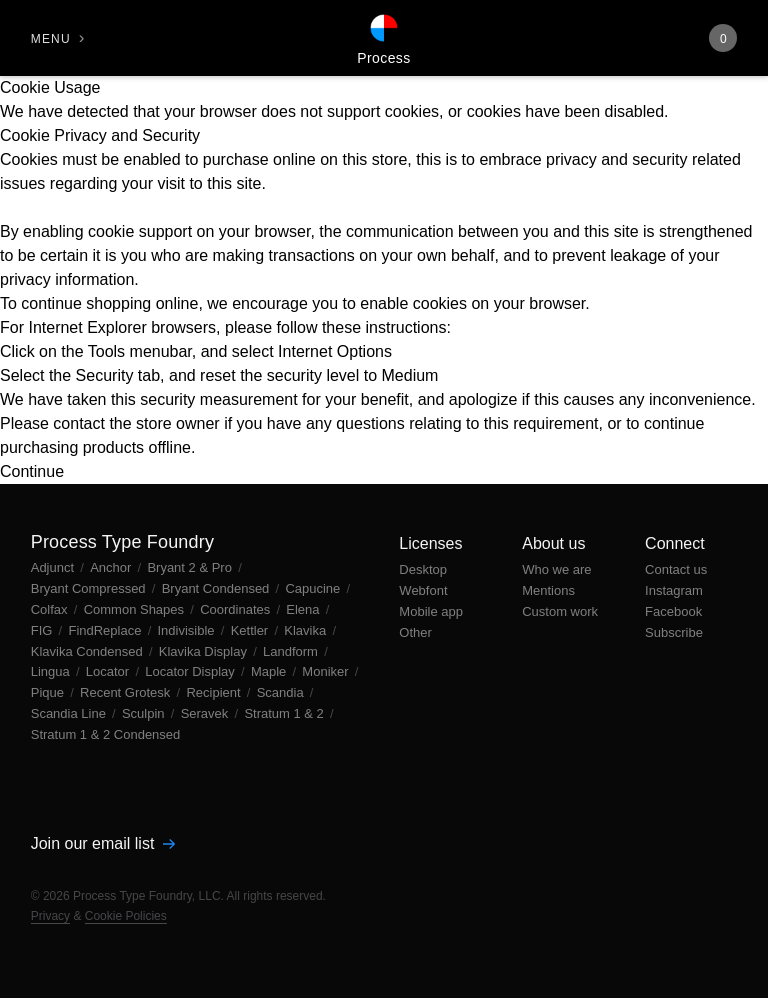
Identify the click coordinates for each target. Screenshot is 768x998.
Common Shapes (136, 609)
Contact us (676, 569)
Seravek (206, 713)
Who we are (556, 569)
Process (383, 58)
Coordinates (237, 609)
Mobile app (431, 611)
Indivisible (187, 630)
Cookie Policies (126, 916)
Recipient (215, 692)
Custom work (560, 611)
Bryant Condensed (217, 588)
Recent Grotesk (127, 692)
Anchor (112, 567)
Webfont (423, 590)
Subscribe (674, 632)
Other (415, 632)
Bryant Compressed (90, 588)
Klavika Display (205, 651)
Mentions (548, 590)
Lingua (52, 671)
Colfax (51, 609)
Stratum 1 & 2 (285, 713)
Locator (109, 671)
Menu (51, 39)
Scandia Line (70, 713)
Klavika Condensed (89, 651)
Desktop (423, 569)
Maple (270, 671)
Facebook (673, 611)
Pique (49, 692)
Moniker (327, 671)
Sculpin (145, 713)
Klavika (307, 630)
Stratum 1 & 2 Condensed (106, 734)
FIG (43, 630)
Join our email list (103, 843)
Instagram (674, 590)
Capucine (314, 588)
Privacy (50, 916)
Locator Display (191, 671)
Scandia (282, 692)
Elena (304, 609)
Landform (292, 651)
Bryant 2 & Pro (191, 567)
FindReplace (106, 630)
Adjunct (54, 567)
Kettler (251, 630)
